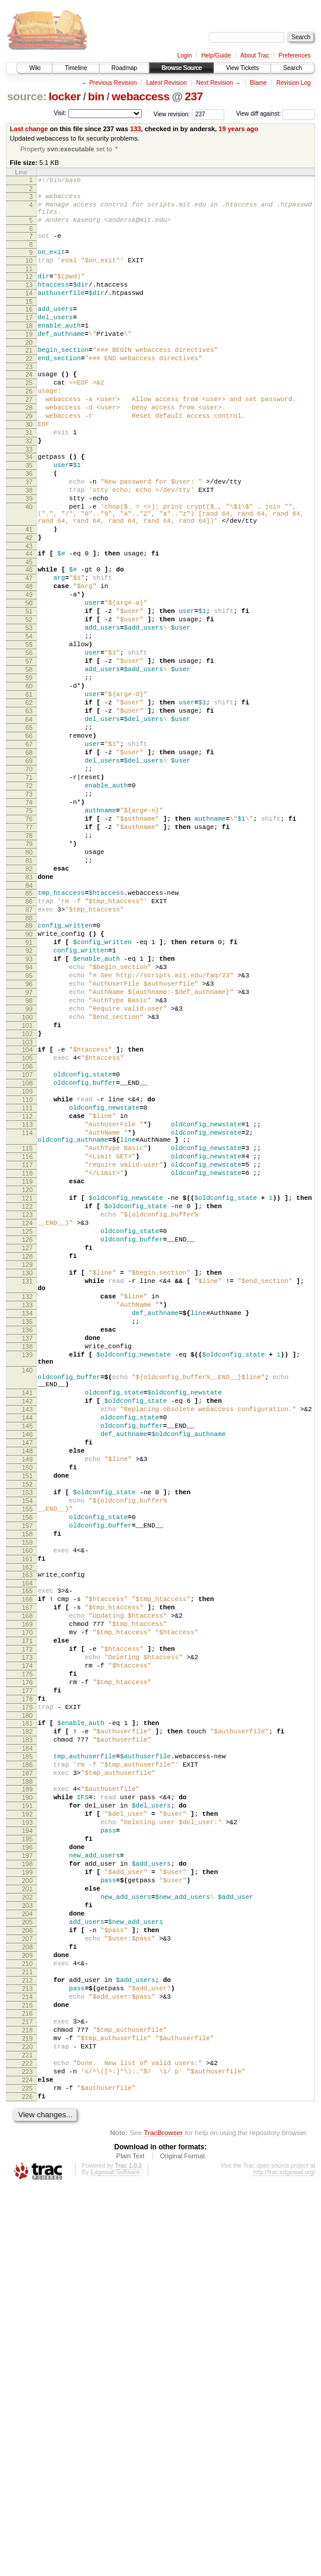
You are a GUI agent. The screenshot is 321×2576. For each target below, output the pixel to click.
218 (27, 2401)
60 (29, 779)
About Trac (254, 55)
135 (27, 1547)
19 (29, 360)
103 (27, 1208)
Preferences (295, 55)
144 (27, 1664)
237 (194, 96)
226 (27, 2482)
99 (29, 1168)
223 (27, 2452)
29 (29, 456)
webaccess (140, 96)
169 (27, 1912)
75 (29, 931)
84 (29, 1021)
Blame (258, 83)
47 (29, 648)
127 (27, 1457)
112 (27, 1297)
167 (27, 1891)
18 (29, 350)
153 (27, 1755)
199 (27, 2209)
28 (29, 446)
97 (29, 1148)
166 (27, 1881)
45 (29, 630)
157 (27, 1795)
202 (27, 2240)
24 (29, 405)
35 (29, 514)
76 (29, 941)
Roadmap (124, 68)
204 (27, 2260)
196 (27, 2179)
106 (27, 1236)
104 (27, 1216)
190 (27, 2119)
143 (27, 1654)
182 (27, 2040)
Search (292, 68)
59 (29, 769)
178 (27, 2002)
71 (29, 890)
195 (27, 2169)
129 (27, 1477)
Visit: (59, 113)
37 (29, 534)
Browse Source (181, 68)
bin (96, 96)
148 (27, 1704)
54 (29, 719)
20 (29, 370)
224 (27, 2462)
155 (27, 1775)
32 (29, 486)
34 (29, 504)
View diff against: (275, 113)
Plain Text (130, 2543)
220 (27, 2421)
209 (27, 2310)
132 (27, 1516)
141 (27, 1634)
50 (29, 678)
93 (29, 1107)
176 (27, 1982)
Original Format (182, 2543)
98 (29, 1158)
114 (27, 1317)
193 (27, 2149)
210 (27, 2320)
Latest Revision (166, 83)
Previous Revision (112, 83)
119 (27, 1376)
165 (27, 1871)
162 (27, 1846)
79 (29, 971)
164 (27, 1863)
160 (27, 1825)
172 (27, 1942)
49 (29, 668)
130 (27, 1487)
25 (29, 416)
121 (27, 1396)
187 (27, 2091)
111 (27, 1287)
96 (29, 1138)
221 (27, 2431)
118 (27, 1366)
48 (29, 658)
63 (29, 810)
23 (29, 398)
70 (29, 880)
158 (27, 1805)
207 (27, 2290)
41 (29, 592)
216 (27, 2381)
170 (27, 1922)
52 (29, 699)
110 (27, 1277)
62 (29, 799)
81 (29, 991)
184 (27, 2060)
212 (27, 2341)
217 (27, 2391)
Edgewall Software (114, 2559)
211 (27, 2330)
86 (29, 1039)
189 (27, 2109)
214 (27, 2361)
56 (29, 739)
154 (27, 1765)
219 (27, 2411)
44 (29, 620)
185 (27, 2071)
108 (27, 1256)
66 (29, 840)
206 (27, 2280)
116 (27, 1346)
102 (27, 1198)
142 (27, 1644)
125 (27, 1437)
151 (27, 1735)
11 (29, 284)
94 (29, 1118)
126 (27, 1447)
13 (29, 302)
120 (27, 1386)
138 (27, 1577)
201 (27, 2230)
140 (27, 1606)
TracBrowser (163, 2520)
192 (27, 2139)
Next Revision (214, 83)
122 (27, 1407)
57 (29, 749)
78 (29, 961)
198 (27, 2199)
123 (27, 1417)
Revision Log (293, 83)
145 (27, 1674)
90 (29, 1077)
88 (29, 1059)
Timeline (76, 68)
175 (27, 1972)
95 (29, 1128)
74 (29, 921)
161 (27, 1836)
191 (27, 2129)
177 (27, 1992)
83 (29, 1011)
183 (27, 2050)
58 (29, 759)
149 (27, 1715)
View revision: (172, 113)
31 (29, 476)
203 (27, 2250)
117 (27, 1356)
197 (27, 2189)
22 (29, 388)
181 (27, 2030)
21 (29, 378)
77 (29, 951)
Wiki (34, 68)
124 (27, 1427)
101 (27, 1188)
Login (184, 55)
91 (29, 1087)
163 (27, 1853)
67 (29, 850)
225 (27, 2472)
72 (29, 900)
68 (29, 860)
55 (29, 729)
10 (29, 274)
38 (29, 544)
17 (29, 340)
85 (29, 1029)
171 (27, 1932)
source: (26, 96)
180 (27, 2023)
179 (27, 2012)
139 (27, 1587)
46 (29, 638)
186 (27, 2081)
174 (27, 1962)
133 (135, 128)
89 (29, 1067)
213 (27, 2351)
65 (29, 830)
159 (27, 1815)
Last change (29, 128)
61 (29, 789)
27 (29, 436)
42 (29, 602)
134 (27, 1536)
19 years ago (238, 128)
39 (29, 554)
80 (29, 981)
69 (29, 870)
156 (27, 1785)
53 (29, 709)
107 (27, 1246)
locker (65, 96)
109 (27, 1266)
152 (27, 1745)
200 (27, 2220)
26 (29, 426)
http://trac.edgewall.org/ (284, 2559)
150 (27, 1725)
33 (29, 496)
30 (29, 466)
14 (29, 312)
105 (27, 1226)
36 (29, 524)
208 (27, 2300)
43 (29, 613)
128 (27, 1467)
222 (27, 2441)
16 (29, 329)
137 (27, 1567)
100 (27, 1178)
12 (29, 292)
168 (27, 1901)
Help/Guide (216, 55)
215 (27, 2371)
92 (29, 1097)
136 (27, 1557)
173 (27, 1952)
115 (27, 1336)
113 (27, 1307)
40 (29, 564)
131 (27, 1497)
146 (27, 1684)
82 (29, 1001)
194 (27, 2159)
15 (29, 322)
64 (29, 820)
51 (29, 689)
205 (27, 2270)
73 (29, 910)
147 (27, 1694)
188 (27, 2101)
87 (29, 1049)
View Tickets (242, 68)
